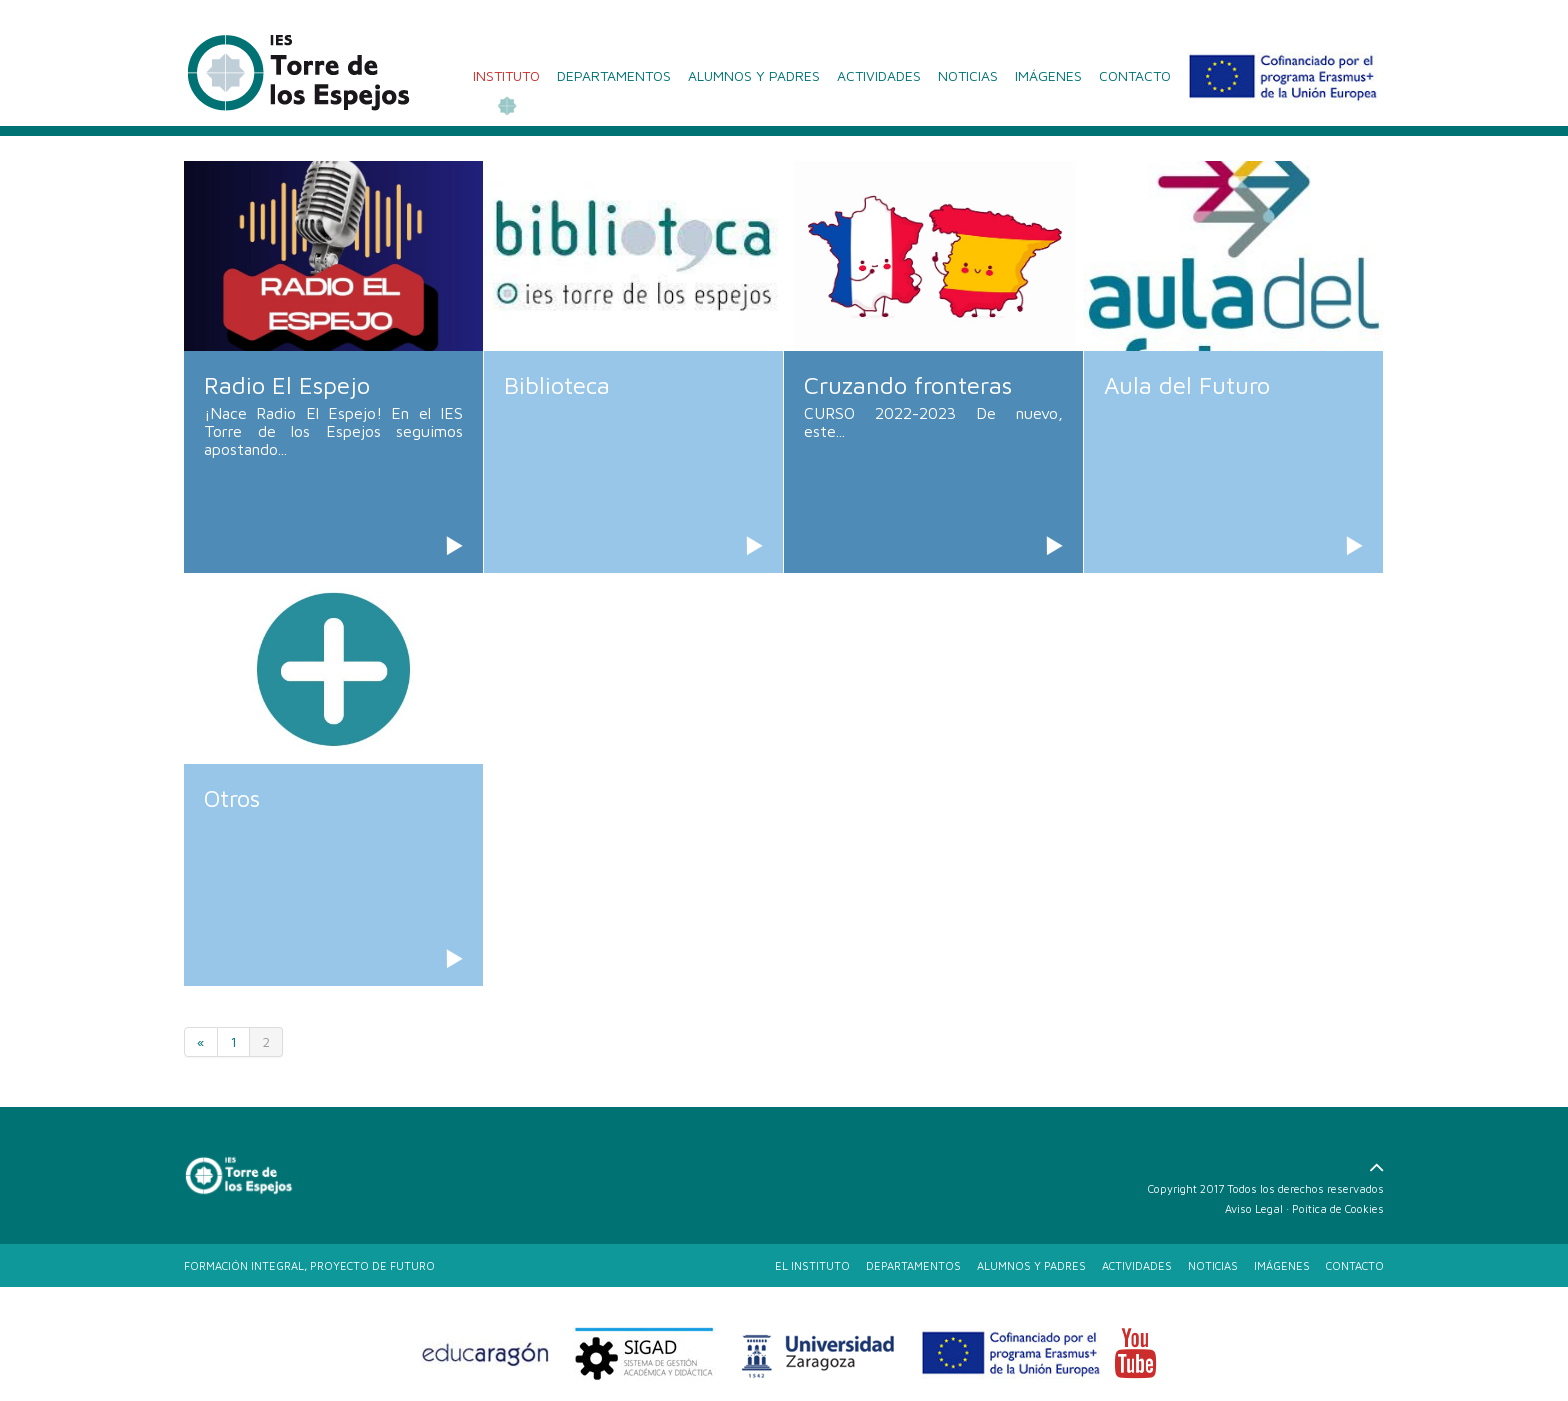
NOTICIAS (968, 75)
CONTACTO (1135, 75)
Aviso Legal (1254, 1208)
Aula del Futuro (1187, 385)
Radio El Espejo (287, 385)
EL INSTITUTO (812, 1265)
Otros (232, 798)
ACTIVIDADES (879, 75)
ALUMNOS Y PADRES (754, 75)
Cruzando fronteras (908, 385)
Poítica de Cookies (1338, 1208)
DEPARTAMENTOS (614, 75)
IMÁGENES (1048, 75)
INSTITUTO (506, 75)
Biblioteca (557, 385)
